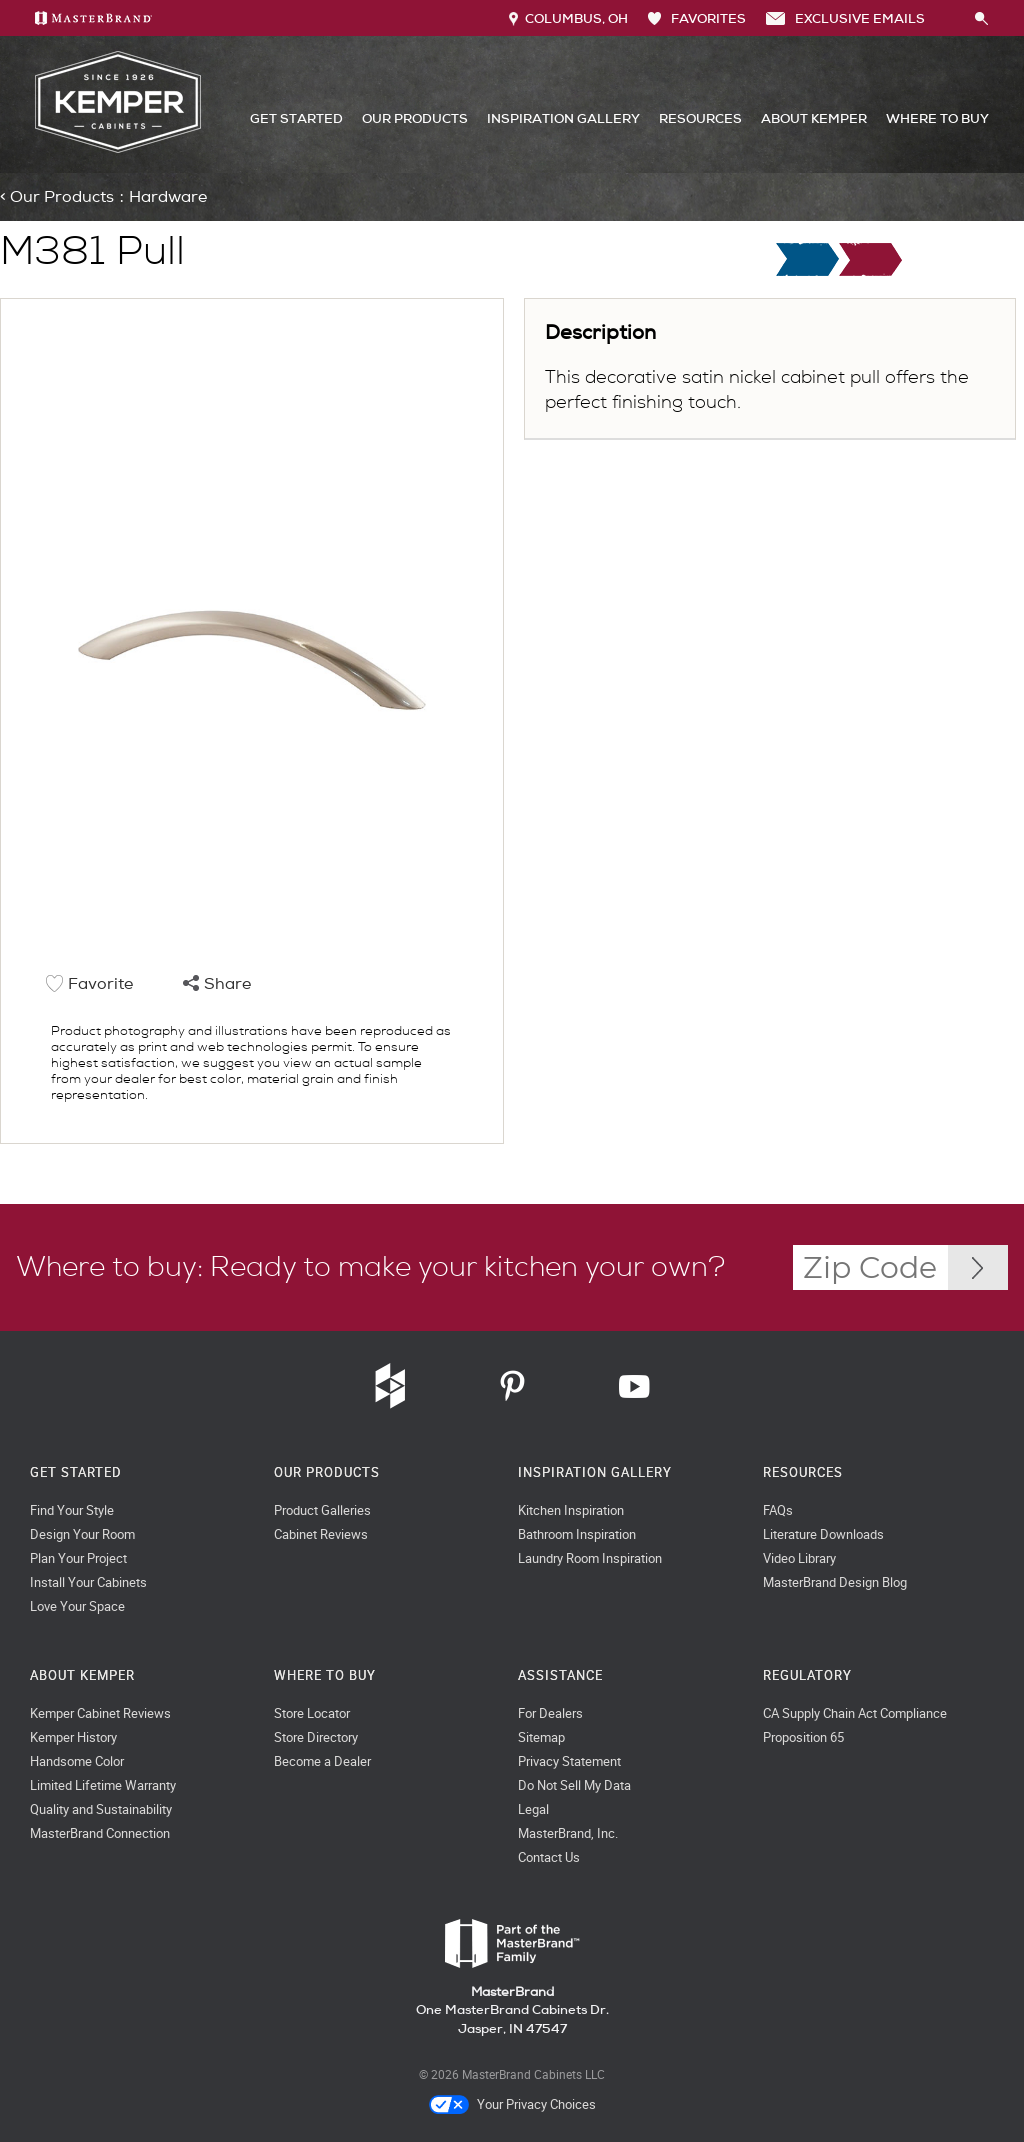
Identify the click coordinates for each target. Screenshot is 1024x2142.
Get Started (296, 118)
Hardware (168, 197)
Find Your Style (72, 1510)
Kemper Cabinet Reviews (100, 1713)
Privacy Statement (569, 1761)
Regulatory (807, 1675)
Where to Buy (937, 118)
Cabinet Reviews (321, 1534)
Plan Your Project (78, 1558)
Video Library (799, 1558)
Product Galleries (322, 1510)
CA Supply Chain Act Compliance (855, 1713)
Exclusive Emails (845, 18)
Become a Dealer (322, 1761)
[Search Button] (982, 19)
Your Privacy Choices (512, 2105)
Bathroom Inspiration (577, 1534)
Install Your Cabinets (88, 1582)
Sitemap (541, 1737)
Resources (700, 118)
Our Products (415, 118)
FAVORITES (697, 18)
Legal (533, 1809)
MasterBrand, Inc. (568, 1833)
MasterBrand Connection (100, 1833)
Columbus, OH (568, 18)
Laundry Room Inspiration (590, 1558)
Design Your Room (82, 1534)
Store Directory (316, 1737)
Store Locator (312, 1713)
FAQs (778, 1510)
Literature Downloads (823, 1534)
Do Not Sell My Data (574, 1785)
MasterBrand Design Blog (835, 1582)
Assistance (560, 1675)
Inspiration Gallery (563, 118)
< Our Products (57, 197)
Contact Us (549, 1857)
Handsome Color (77, 1761)
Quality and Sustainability (101, 1809)
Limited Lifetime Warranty (103, 1785)
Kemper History (73, 1737)
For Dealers (550, 1713)
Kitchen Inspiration (571, 1510)
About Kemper (814, 118)
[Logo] (118, 148)
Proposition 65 (803, 1737)
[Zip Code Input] (978, 1267)
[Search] (950, 18)
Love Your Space (77, 1606)
